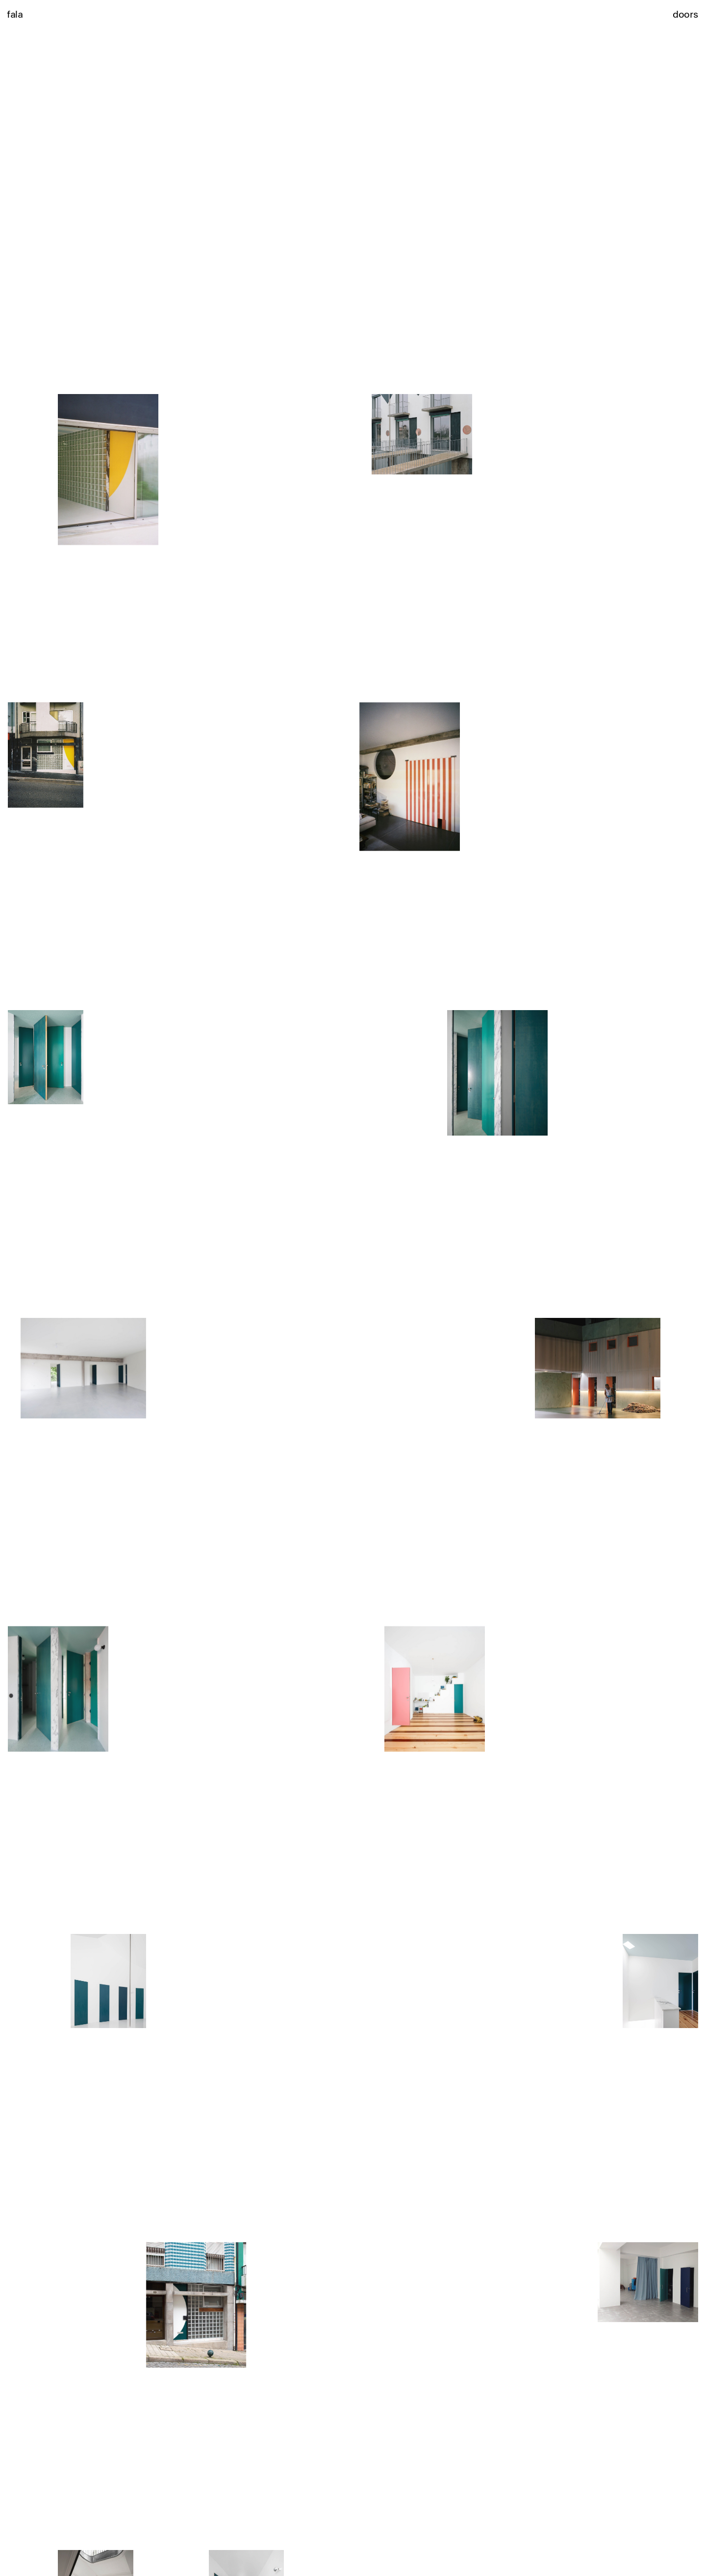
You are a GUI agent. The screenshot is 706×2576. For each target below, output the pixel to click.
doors (685, 14)
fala (15, 14)
